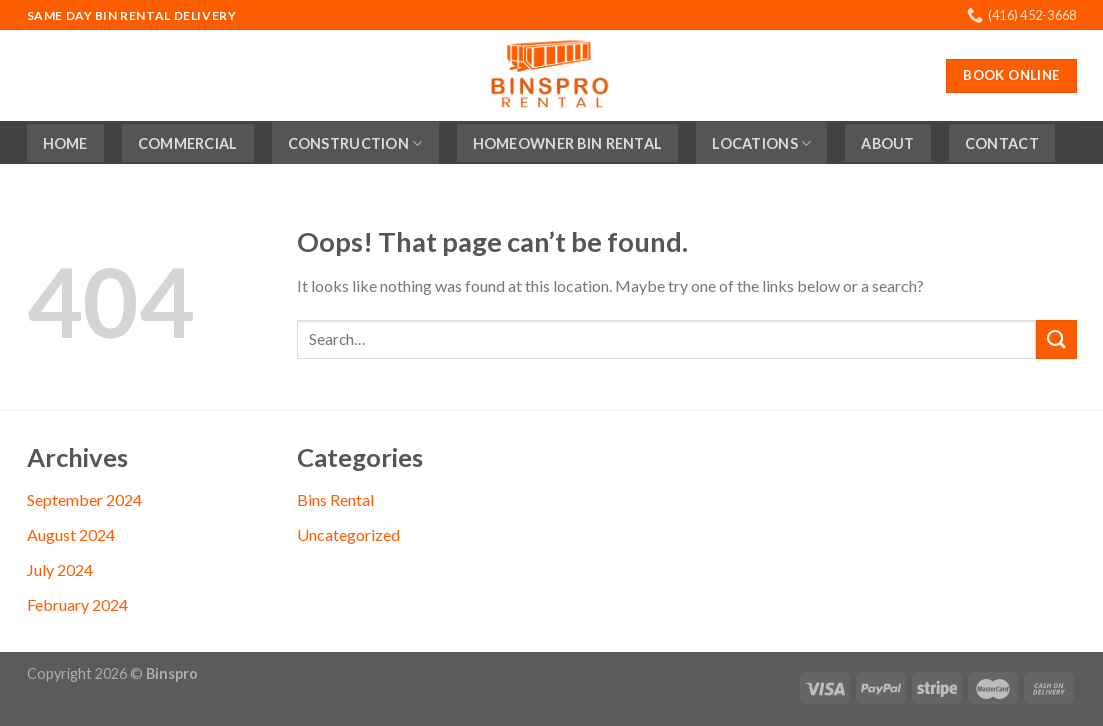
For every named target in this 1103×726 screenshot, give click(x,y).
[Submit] (1056, 339)
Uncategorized (348, 534)
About (887, 143)
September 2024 (84, 499)
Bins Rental (335, 499)
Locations (761, 143)
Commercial (188, 143)
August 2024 (71, 534)
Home (65, 143)
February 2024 (77, 604)
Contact (1002, 143)
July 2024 (60, 569)
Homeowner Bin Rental (568, 143)
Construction (355, 143)
